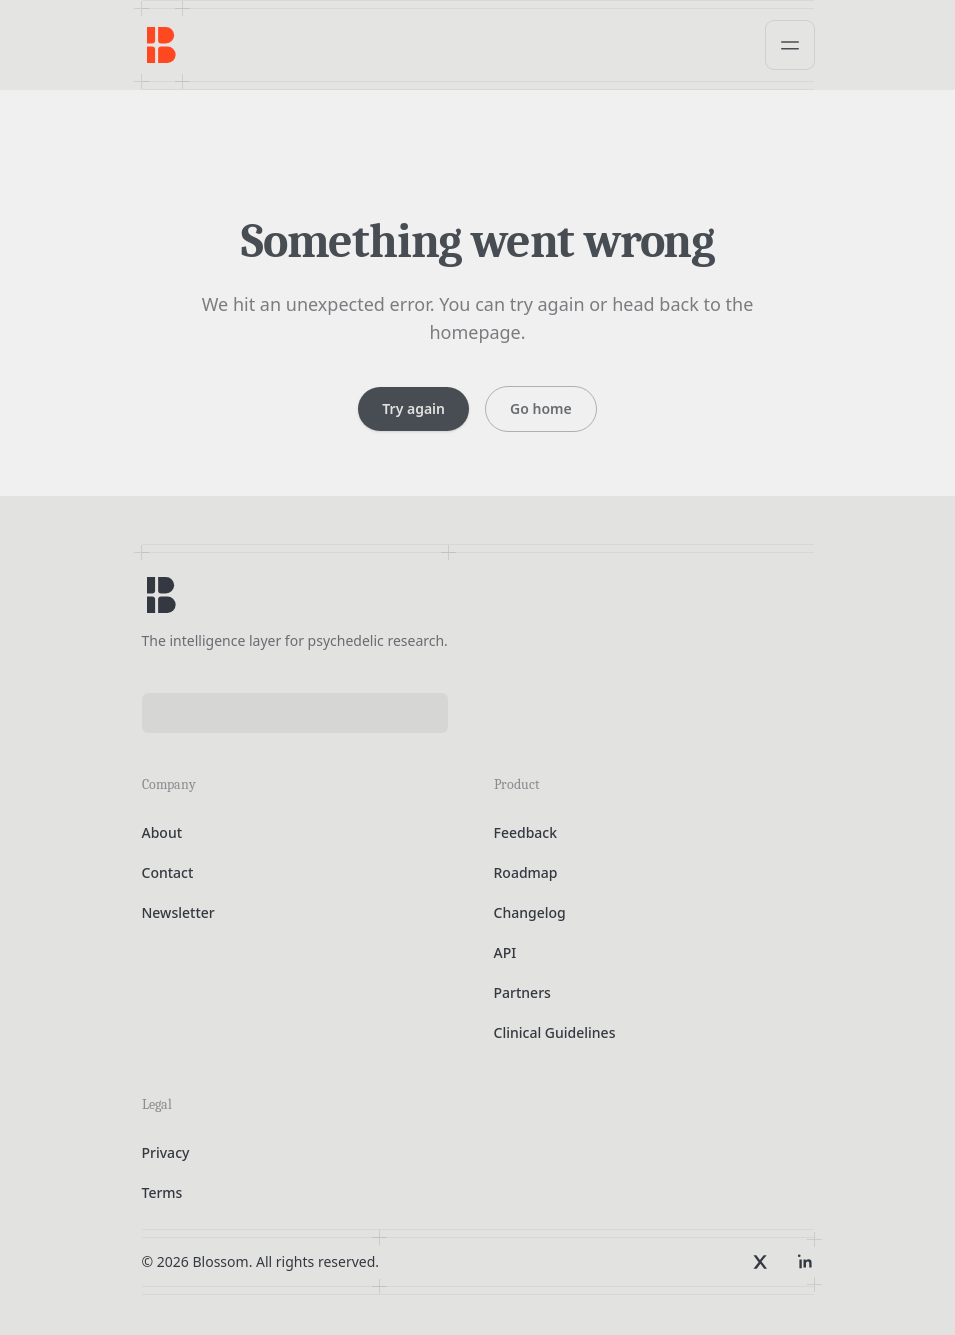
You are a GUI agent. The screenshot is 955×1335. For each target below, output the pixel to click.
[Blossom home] (162, 595)
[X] (760, 1262)
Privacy (166, 1152)
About (162, 832)
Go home (541, 408)
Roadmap (526, 872)
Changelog (530, 912)
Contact (168, 872)
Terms (162, 1192)
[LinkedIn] (804, 1262)
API (505, 952)
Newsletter (178, 912)
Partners (522, 992)
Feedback (526, 832)
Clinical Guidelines (555, 1032)
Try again (413, 408)
